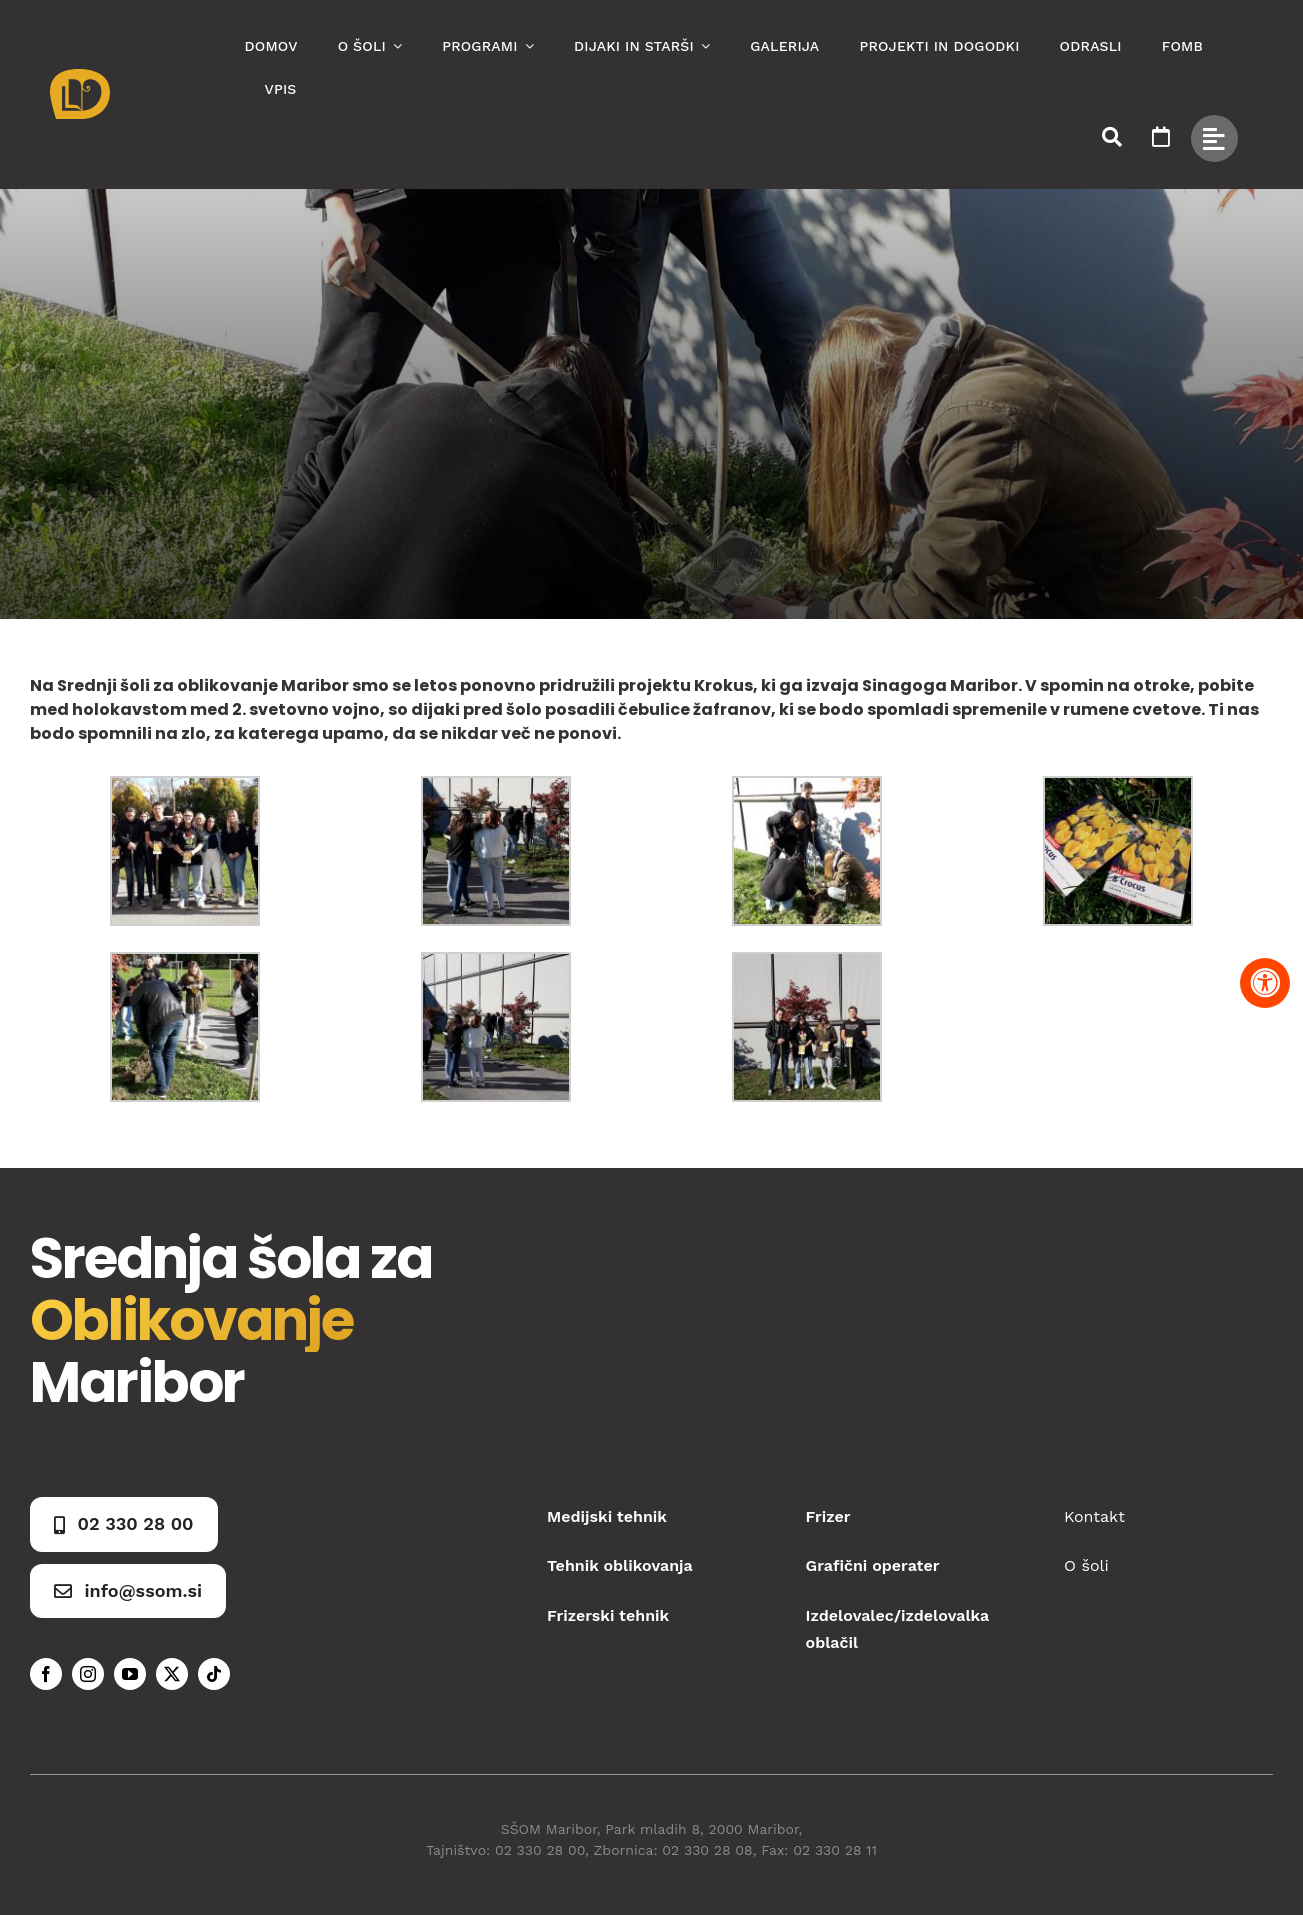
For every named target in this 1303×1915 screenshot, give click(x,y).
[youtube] (130, 1674)
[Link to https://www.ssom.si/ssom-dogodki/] (1161, 137)
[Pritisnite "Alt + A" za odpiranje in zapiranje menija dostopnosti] (1265, 983)
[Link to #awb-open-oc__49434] (1214, 138)
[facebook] (46, 1674)
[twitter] (172, 1674)
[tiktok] (214, 1674)
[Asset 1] (80, 76)
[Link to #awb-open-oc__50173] (1112, 137)
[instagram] (88, 1674)
